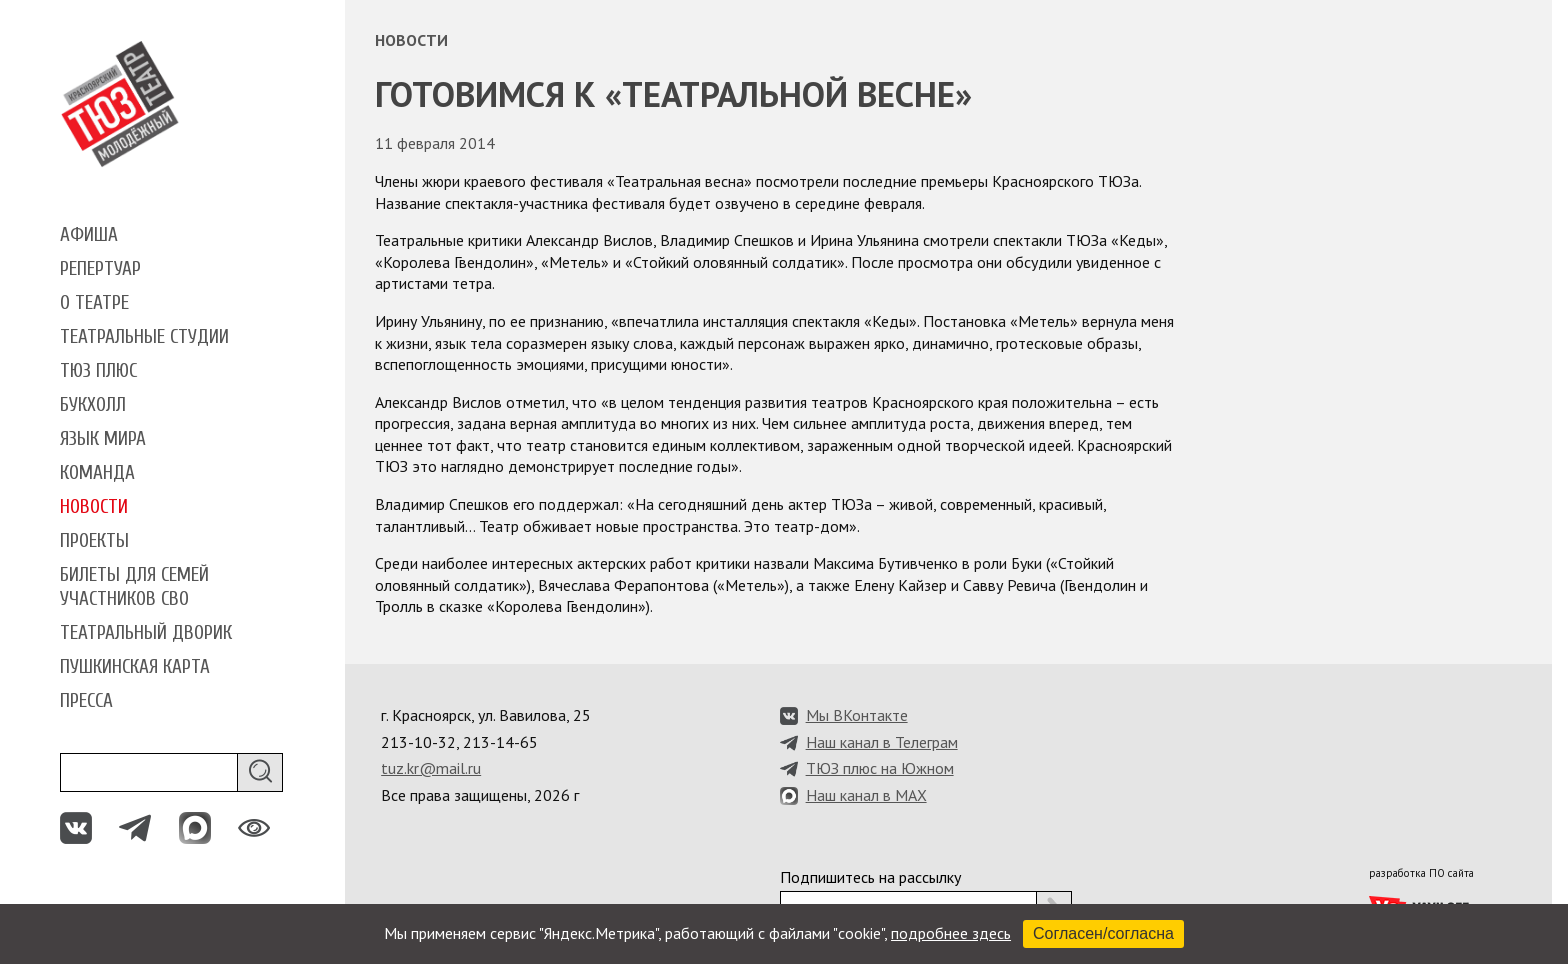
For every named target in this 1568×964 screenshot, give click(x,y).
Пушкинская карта (135, 667)
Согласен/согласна (1103, 933)
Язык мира (103, 439)
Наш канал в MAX (866, 795)
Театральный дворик (146, 633)
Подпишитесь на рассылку (870, 877)
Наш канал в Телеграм (882, 742)
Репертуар (100, 269)
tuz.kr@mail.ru (431, 768)
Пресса (86, 701)
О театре (94, 303)
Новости (94, 507)
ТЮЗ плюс (98, 371)
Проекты (94, 541)
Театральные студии (144, 337)
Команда (97, 473)
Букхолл (93, 405)
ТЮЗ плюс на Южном (880, 768)
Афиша (89, 235)
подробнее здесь (951, 933)
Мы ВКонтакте (857, 715)
